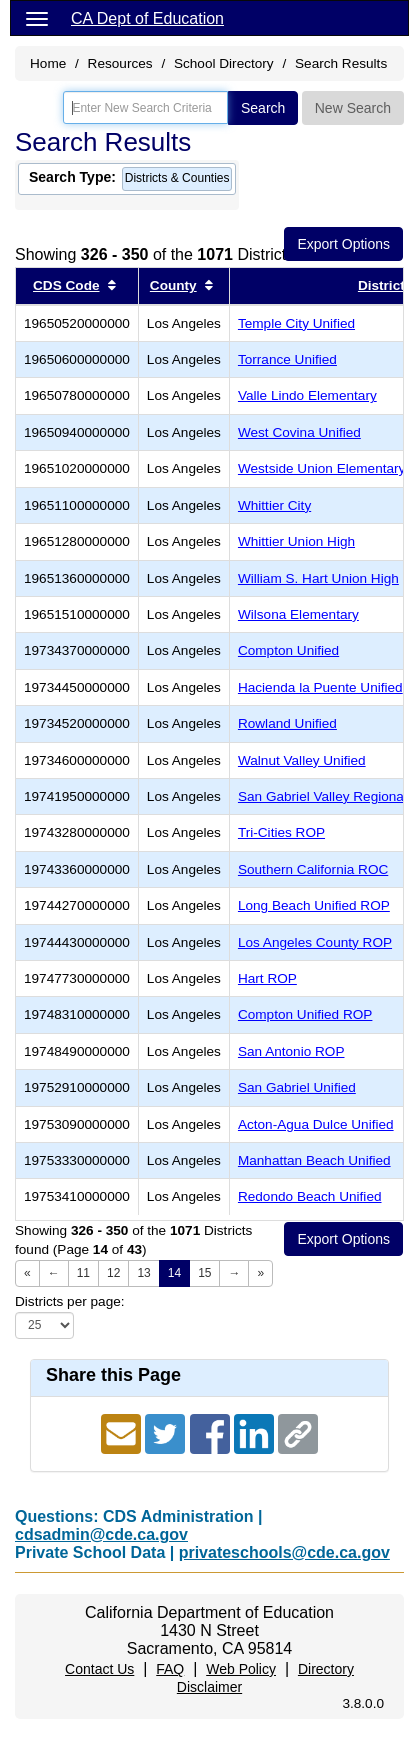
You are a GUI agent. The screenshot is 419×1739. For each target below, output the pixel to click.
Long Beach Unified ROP (314, 905)
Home (48, 63)
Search (263, 108)
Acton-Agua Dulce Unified (316, 1124)
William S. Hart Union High (318, 578)
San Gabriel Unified (297, 1087)
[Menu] (37, 18)
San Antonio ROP (291, 1051)
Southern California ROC (313, 869)
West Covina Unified (299, 432)
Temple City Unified (296, 323)
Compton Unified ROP (305, 1014)
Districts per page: (70, 1301)
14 (174, 1273)
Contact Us (99, 1669)
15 (204, 1273)
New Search (353, 108)
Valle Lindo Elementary (307, 395)
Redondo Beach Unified (310, 1196)
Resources (120, 63)
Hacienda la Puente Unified (320, 687)
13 (143, 1273)
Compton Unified (288, 650)
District (381, 285)
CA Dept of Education (147, 18)
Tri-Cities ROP (281, 832)
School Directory (224, 63)
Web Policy (241, 1669)
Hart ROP (267, 978)
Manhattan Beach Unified (314, 1160)
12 (113, 1273)
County (173, 285)
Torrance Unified (287, 359)
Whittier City (274, 505)
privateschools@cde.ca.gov (284, 1552)
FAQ (170, 1669)
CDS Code (66, 285)
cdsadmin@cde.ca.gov (101, 1534)
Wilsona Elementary (298, 614)
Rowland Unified (287, 723)
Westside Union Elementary (321, 468)
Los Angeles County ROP (315, 942)
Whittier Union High (296, 541)
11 (83, 1273)
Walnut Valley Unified (302, 760)
